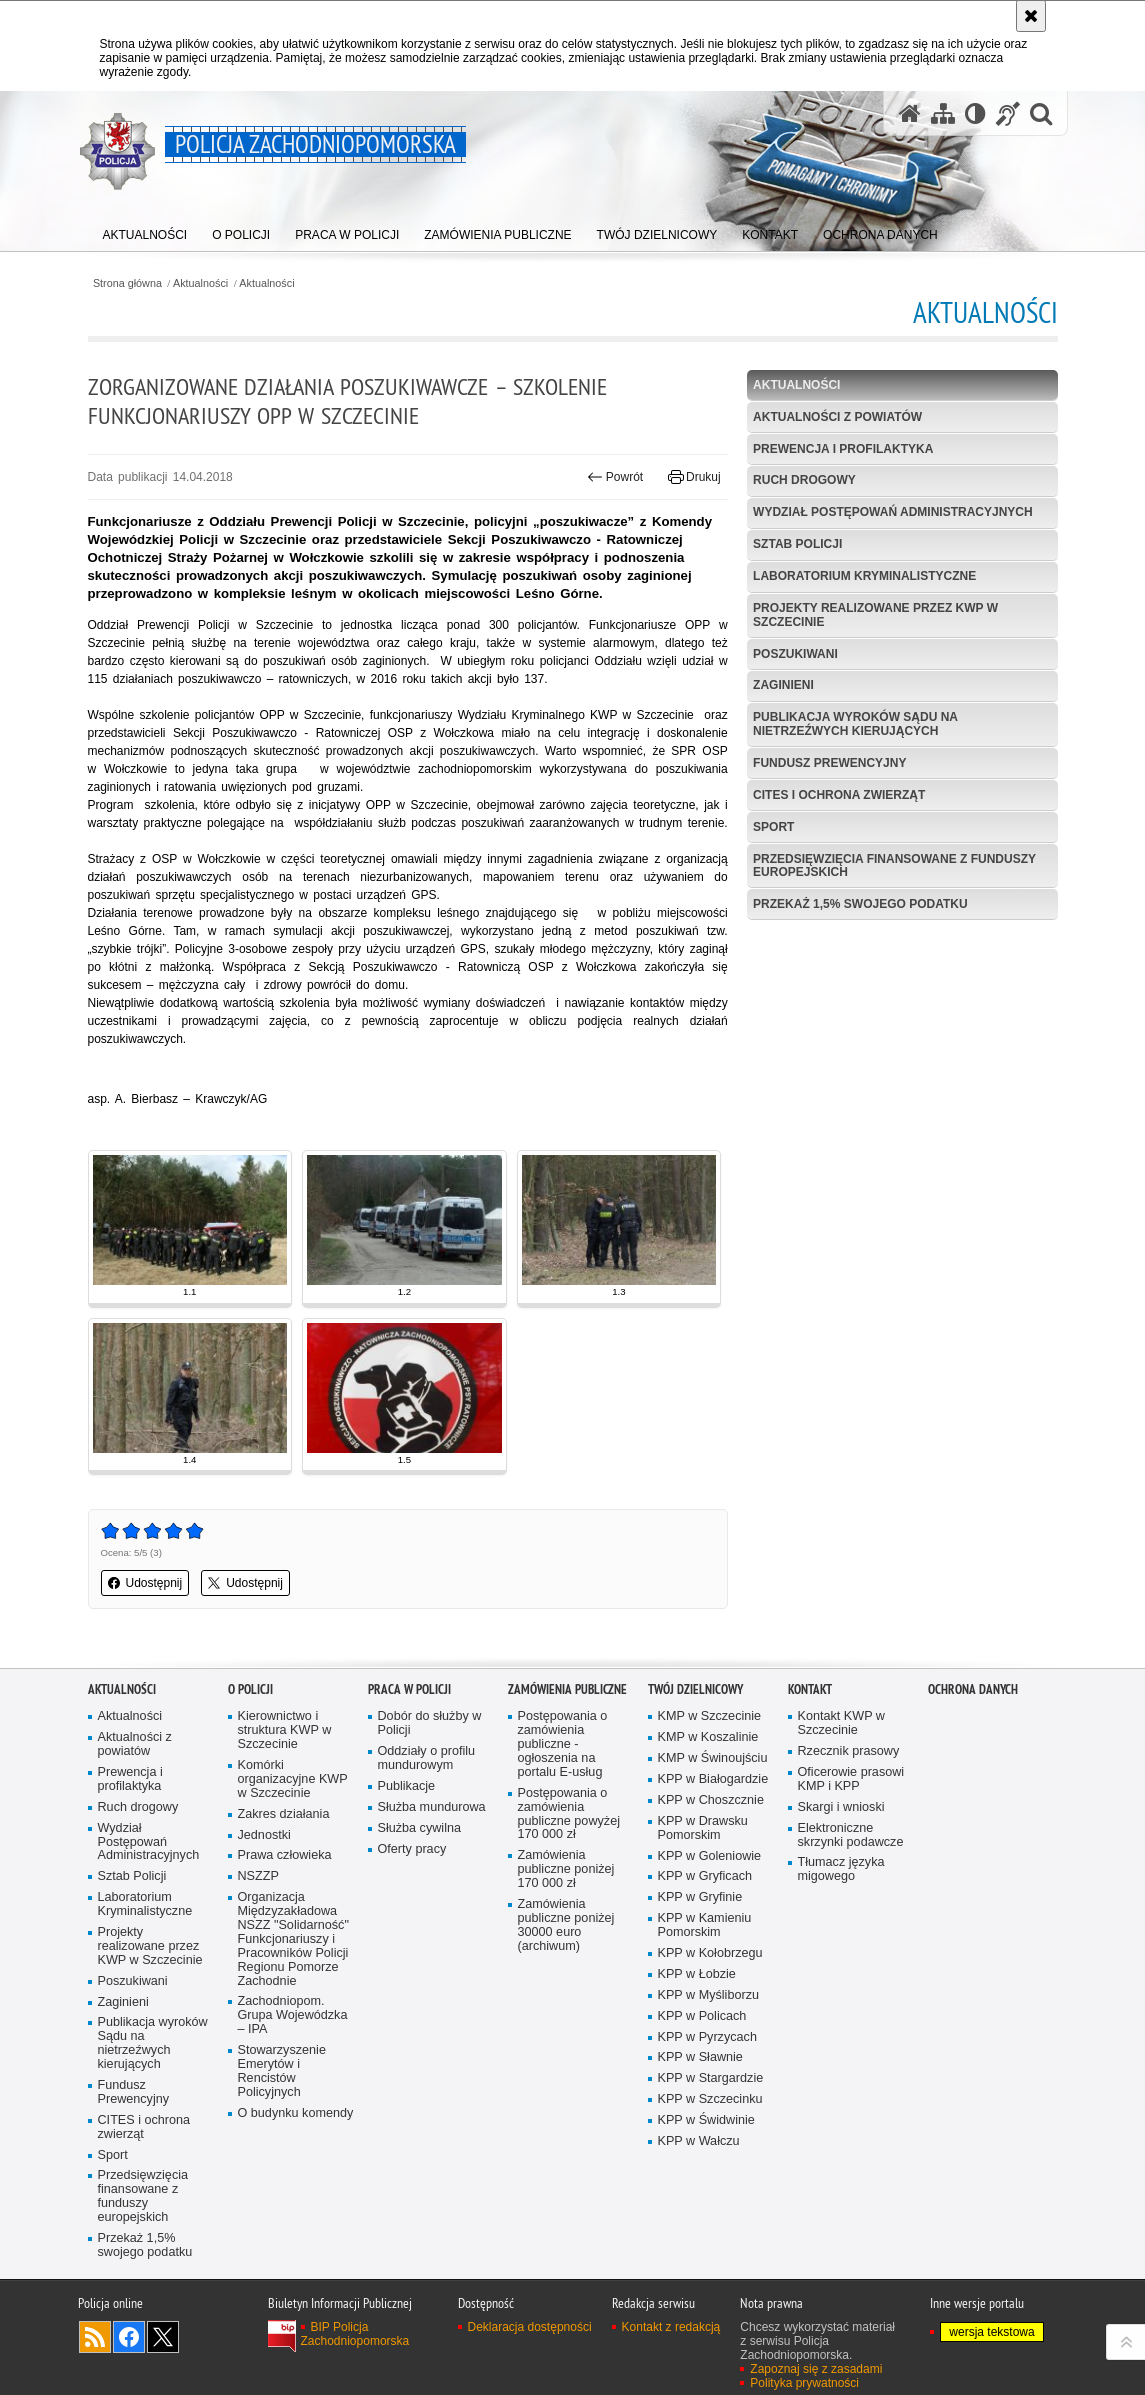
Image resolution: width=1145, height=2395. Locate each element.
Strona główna (127, 283)
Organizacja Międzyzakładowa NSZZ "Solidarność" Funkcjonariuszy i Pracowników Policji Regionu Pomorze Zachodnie (293, 1939)
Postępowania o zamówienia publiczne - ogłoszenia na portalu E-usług (563, 1744)
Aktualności (200, 283)
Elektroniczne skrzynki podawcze (851, 1835)
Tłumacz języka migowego (841, 1869)
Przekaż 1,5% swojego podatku (860, 904)
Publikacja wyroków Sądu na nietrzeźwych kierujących (855, 723)
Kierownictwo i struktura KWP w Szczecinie (285, 1730)
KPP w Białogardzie (713, 1779)
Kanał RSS (95, 2337)
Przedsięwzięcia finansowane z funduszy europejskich (894, 865)
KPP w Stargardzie (711, 2078)
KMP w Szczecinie (710, 1716)
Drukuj (694, 477)
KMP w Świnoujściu (713, 1758)
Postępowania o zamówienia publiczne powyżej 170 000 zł (569, 1814)
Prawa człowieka (285, 1855)
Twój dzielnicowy (695, 1689)
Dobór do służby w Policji (430, 1723)
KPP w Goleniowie (710, 1856)
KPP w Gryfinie (700, 1897)
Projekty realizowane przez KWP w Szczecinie (875, 614)
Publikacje (407, 1786)
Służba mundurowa (432, 1807)
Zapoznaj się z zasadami (816, 2369)
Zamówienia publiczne (567, 1689)
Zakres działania (284, 1814)
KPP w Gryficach (705, 1876)
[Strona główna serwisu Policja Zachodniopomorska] (910, 113)
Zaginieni (783, 685)
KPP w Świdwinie (706, 2120)
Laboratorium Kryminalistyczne (864, 576)
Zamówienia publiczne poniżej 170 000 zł (566, 1869)
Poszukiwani (795, 654)
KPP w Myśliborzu (709, 1995)
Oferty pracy (412, 1849)
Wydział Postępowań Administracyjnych (893, 512)
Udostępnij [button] (145, 1583)
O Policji (250, 1689)
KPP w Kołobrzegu (710, 1953)
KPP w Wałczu (699, 2141)
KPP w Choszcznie (711, 1800)
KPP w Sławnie (700, 2057)
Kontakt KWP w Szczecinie (841, 1723)
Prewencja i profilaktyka (843, 449)
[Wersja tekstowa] (975, 113)
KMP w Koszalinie (708, 1737)
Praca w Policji (409, 1689)
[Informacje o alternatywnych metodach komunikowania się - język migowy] (1008, 113)
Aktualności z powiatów (837, 417)
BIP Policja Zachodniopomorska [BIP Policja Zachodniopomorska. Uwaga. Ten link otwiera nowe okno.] (355, 2334)
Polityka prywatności (804, 2383)
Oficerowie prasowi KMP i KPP (851, 1779)
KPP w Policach (702, 2016)
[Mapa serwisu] (943, 113)
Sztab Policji (797, 544)
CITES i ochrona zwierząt (839, 795)
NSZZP (258, 1876)
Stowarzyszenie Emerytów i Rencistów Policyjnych (282, 2071)
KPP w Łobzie (697, 1974)
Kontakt (810, 1689)
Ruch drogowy (804, 480)
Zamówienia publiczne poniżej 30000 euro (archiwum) (566, 1925)
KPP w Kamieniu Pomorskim (705, 1925)
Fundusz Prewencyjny (829, 763)
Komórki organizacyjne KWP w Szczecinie (293, 1779)
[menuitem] (145, 230)
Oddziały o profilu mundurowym (427, 1758)
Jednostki (264, 1835)
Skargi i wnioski (841, 1807)
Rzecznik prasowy (849, 1751)
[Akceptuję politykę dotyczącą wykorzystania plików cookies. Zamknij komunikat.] (1031, 16)
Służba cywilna (420, 1828)
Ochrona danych (973, 1689)
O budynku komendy (296, 2113)
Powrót (615, 477)
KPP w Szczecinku (710, 2099)
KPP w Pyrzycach (707, 2037)
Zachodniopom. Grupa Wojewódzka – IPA (293, 2015)
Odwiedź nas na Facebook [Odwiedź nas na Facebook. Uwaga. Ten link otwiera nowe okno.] (129, 2337)
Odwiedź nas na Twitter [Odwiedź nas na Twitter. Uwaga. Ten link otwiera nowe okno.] (163, 2337)
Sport (773, 827)
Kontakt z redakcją (671, 2327)
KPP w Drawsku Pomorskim (703, 1828)
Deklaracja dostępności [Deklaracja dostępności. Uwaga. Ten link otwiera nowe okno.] (530, 2327)
